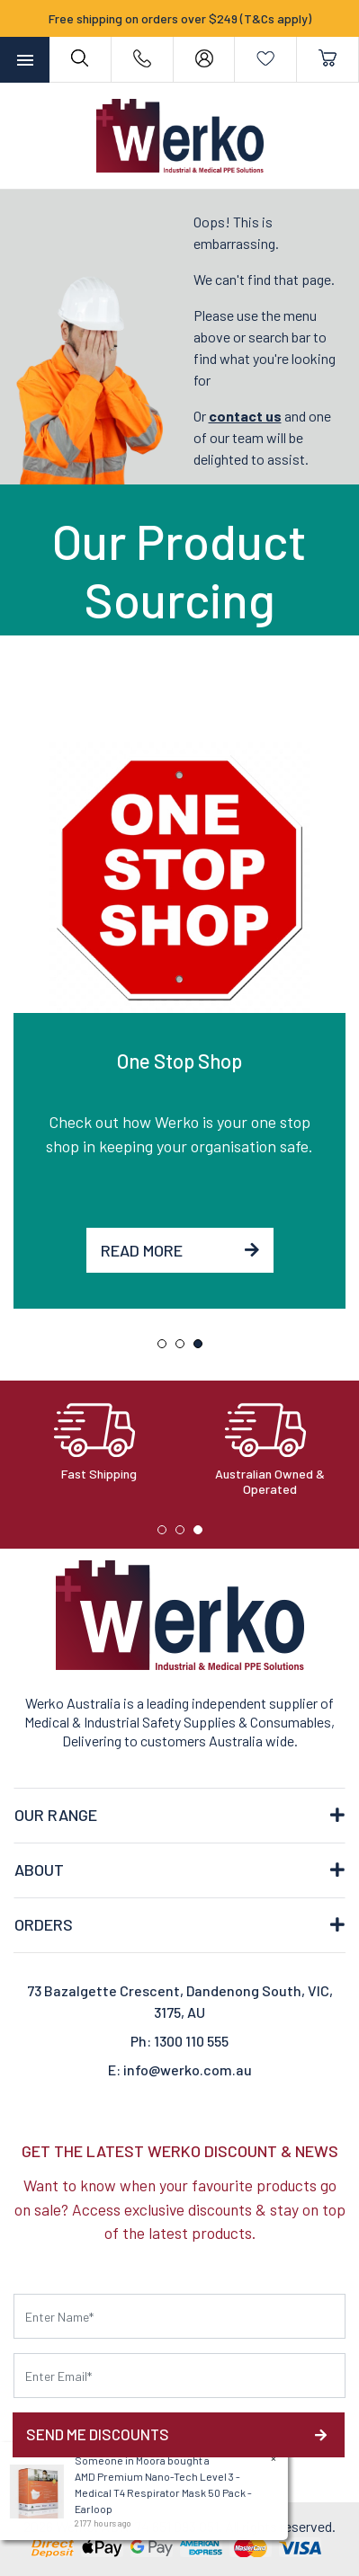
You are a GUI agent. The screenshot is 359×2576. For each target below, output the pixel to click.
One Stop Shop (179, 1060)
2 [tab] (184, 1348)
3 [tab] (202, 1348)
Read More (180, 1250)
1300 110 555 (191, 2040)
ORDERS (43, 1924)
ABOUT (39, 1869)
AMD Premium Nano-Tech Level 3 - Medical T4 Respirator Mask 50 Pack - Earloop (162, 2492)
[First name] (179, 2316)
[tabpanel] (179, 1025)
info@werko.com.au (187, 2069)
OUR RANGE (55, 1815)
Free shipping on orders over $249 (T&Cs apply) (180, 18)
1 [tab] (166, 1348)
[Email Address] (179, 2375)
